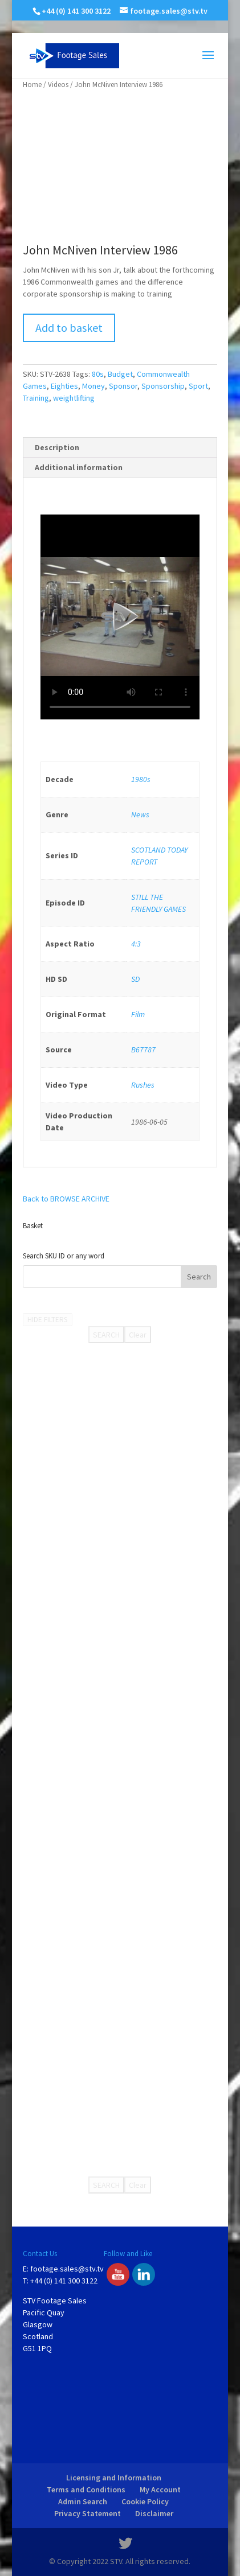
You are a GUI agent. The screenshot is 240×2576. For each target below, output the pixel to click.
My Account (160, 2489)
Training (36, 398)
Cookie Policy (145, 2501)
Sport (198, 386)
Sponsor (123, 386)
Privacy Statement (87, 2513)
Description (57, 447)
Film (138, 1014)
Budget (120, 374)
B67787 (143, 1049)
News (140, 814)
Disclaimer (154, 2513)
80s (98, 374)
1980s (140, 779)
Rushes (142, 1085)
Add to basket (69, 327)
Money (93, 386)
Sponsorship (163, 386)
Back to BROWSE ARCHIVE (66, 1199)
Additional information (79, 467)
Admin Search (82, 2501)
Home (32, 84)
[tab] (120, 448)
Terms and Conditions (86, 2489)
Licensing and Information (113, 2477)
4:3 (136, 944)
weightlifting (74, 398)
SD (135, 979)
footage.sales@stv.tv (67, 2269)
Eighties (64, 386)
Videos (58, 84)
